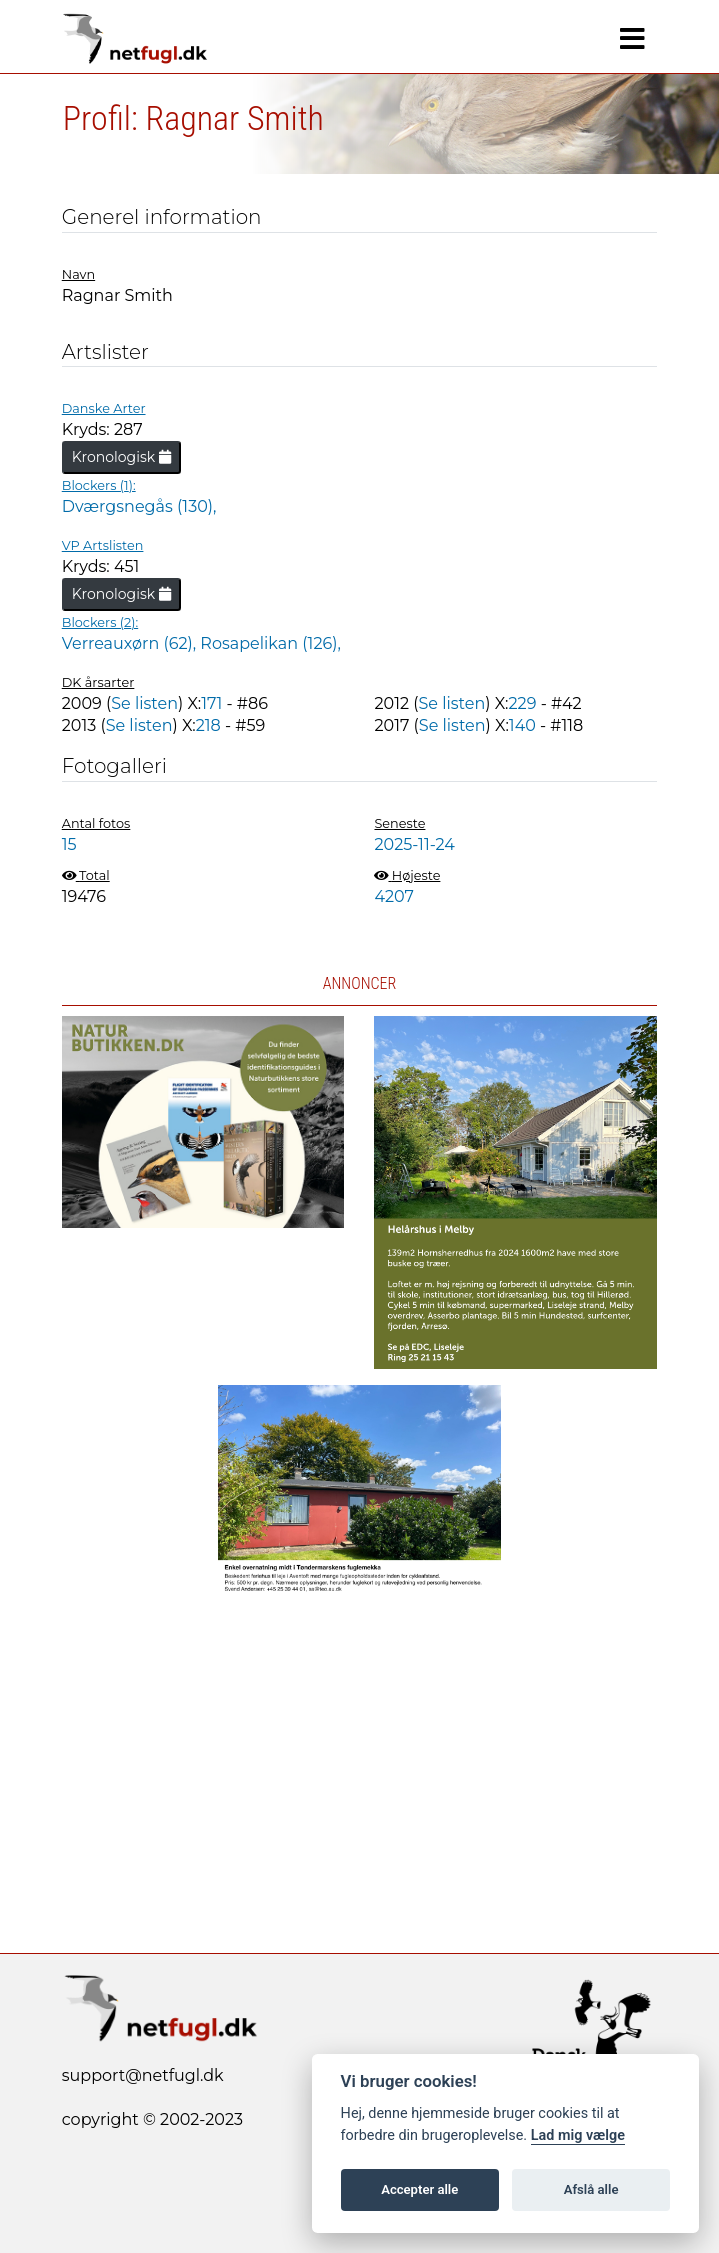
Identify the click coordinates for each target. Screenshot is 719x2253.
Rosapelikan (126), (270, 643)
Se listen (144, 703)
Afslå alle (591, 2189)
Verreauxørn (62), (131, 643)
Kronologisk (121, 457)
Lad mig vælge (578, 2135)
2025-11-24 (414, 844)
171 (211, 703)
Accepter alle (419, 2189)
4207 (394, 896)
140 (522, 725)
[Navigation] (632, 39)
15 (69, 844)
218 (208, 725)
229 (523, 703)
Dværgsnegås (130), (139, 506)
